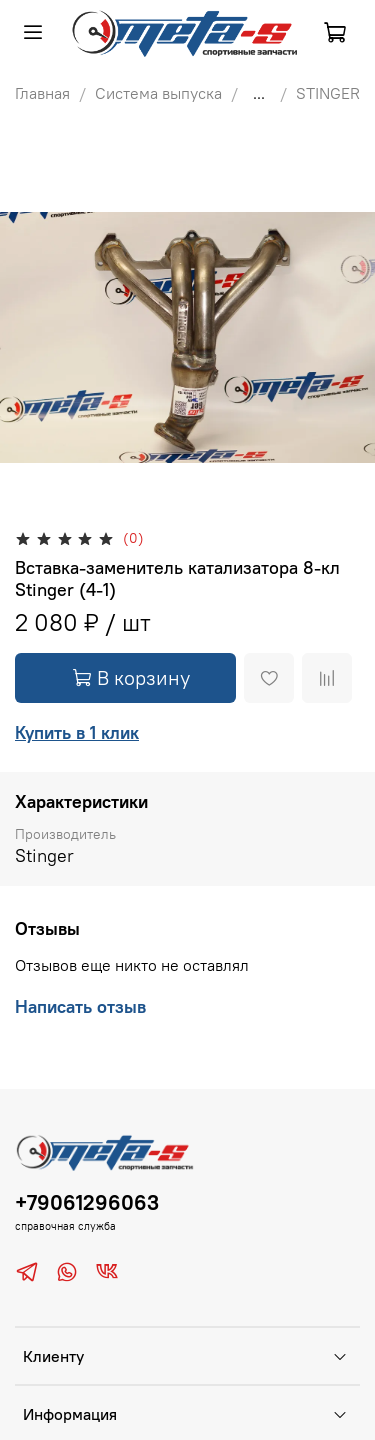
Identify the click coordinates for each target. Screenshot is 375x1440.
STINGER (328, 93)
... (259, 93)
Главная (42, 93)
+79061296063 (87, 1202)
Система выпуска (158, 93)
